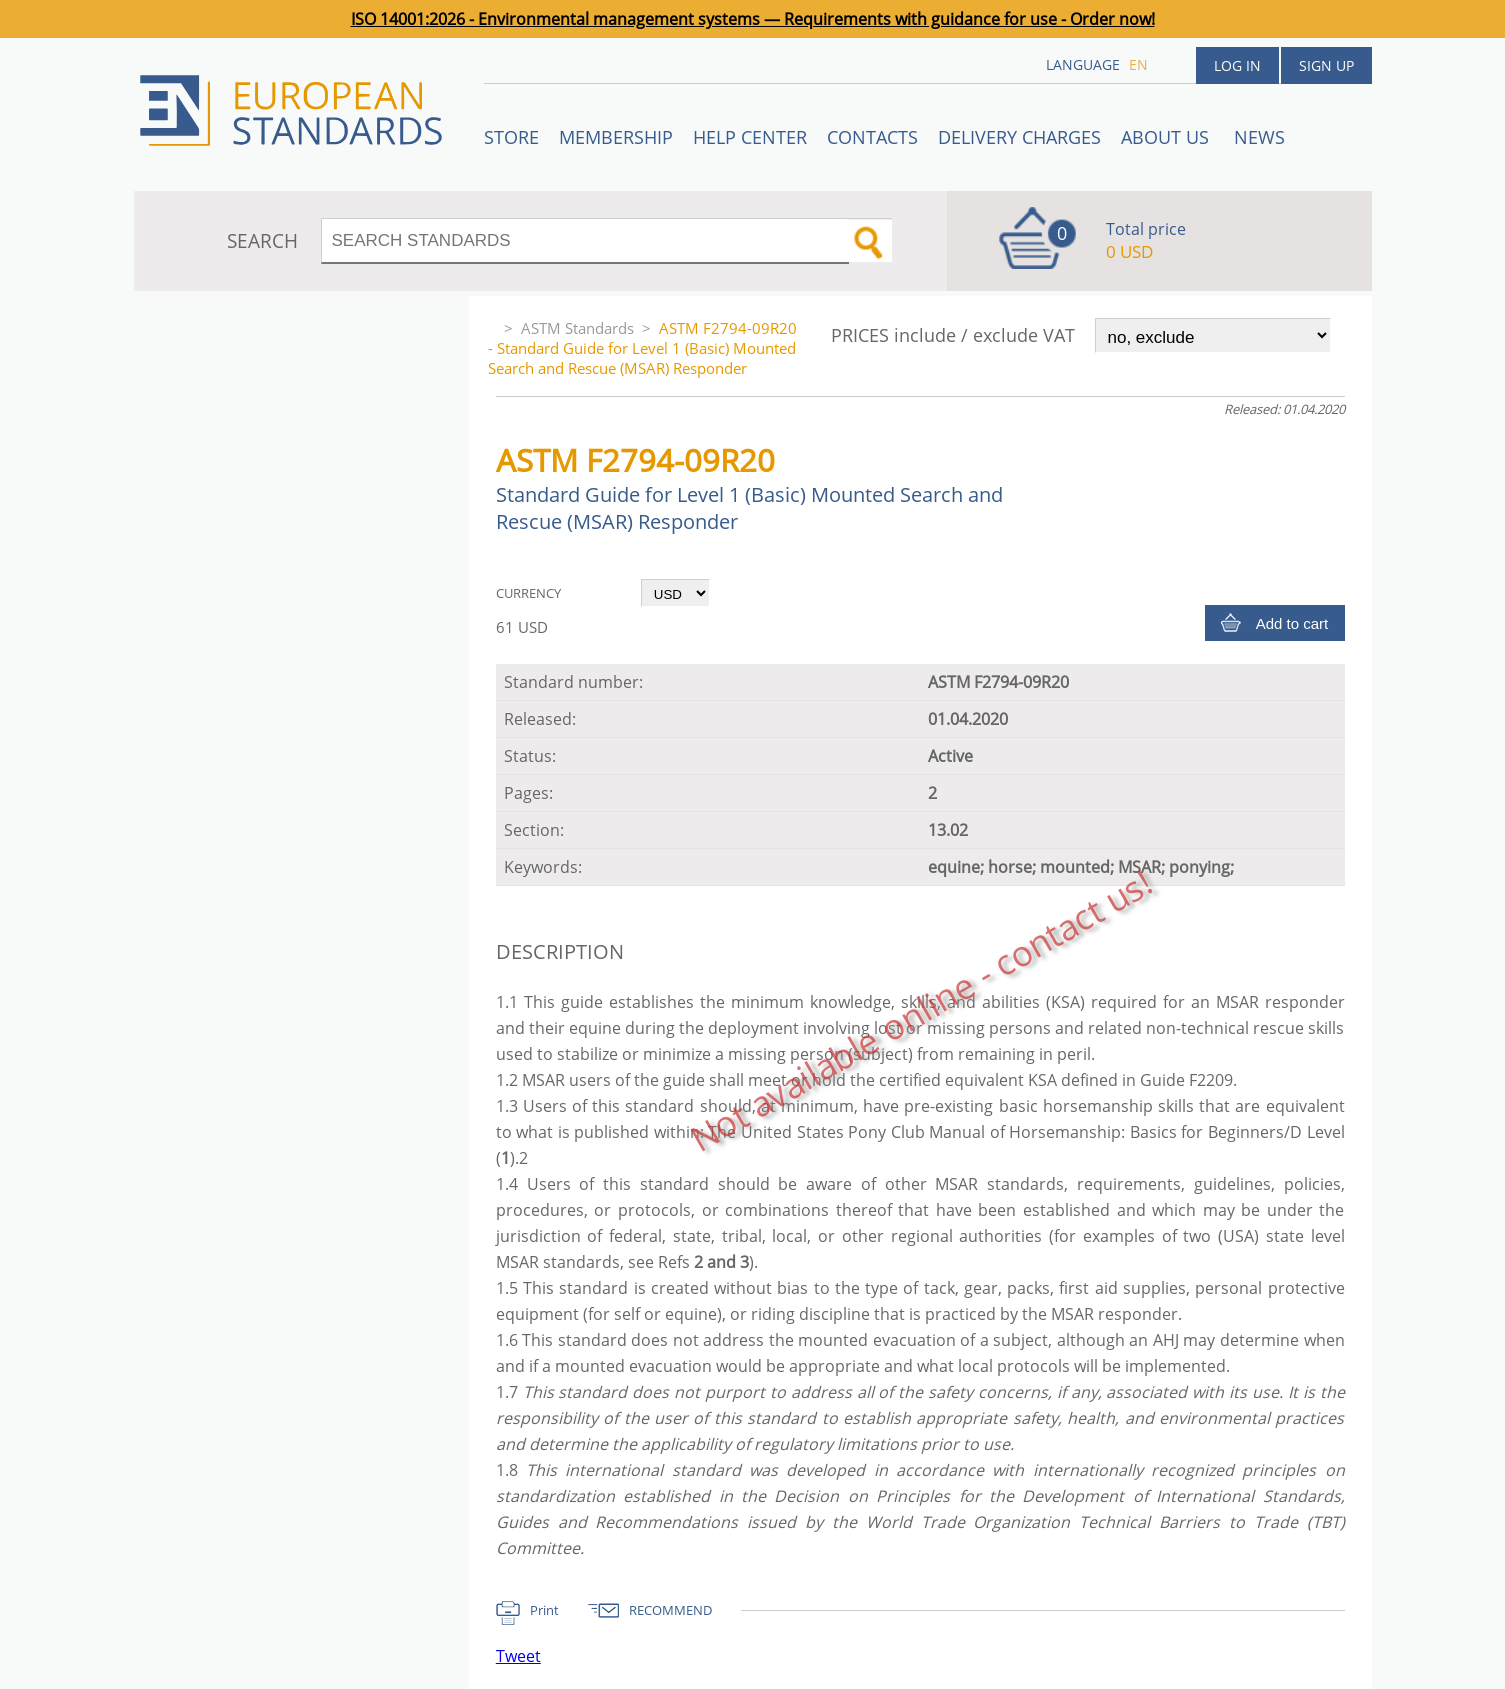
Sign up (1326, 65)
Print (544, 1610)
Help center (750, 137)
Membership (616, 137)
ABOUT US (1167, 137)
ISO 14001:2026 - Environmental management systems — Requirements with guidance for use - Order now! (753, 19)
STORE (511, 137)
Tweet (518, 1656)
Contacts (872, 137)
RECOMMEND (670, 1610)
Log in (1237, 65)
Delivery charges (1019, 137)
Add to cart (1292, 623)
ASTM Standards (577, 328)
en (1138, 64)
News (1259, 137)
